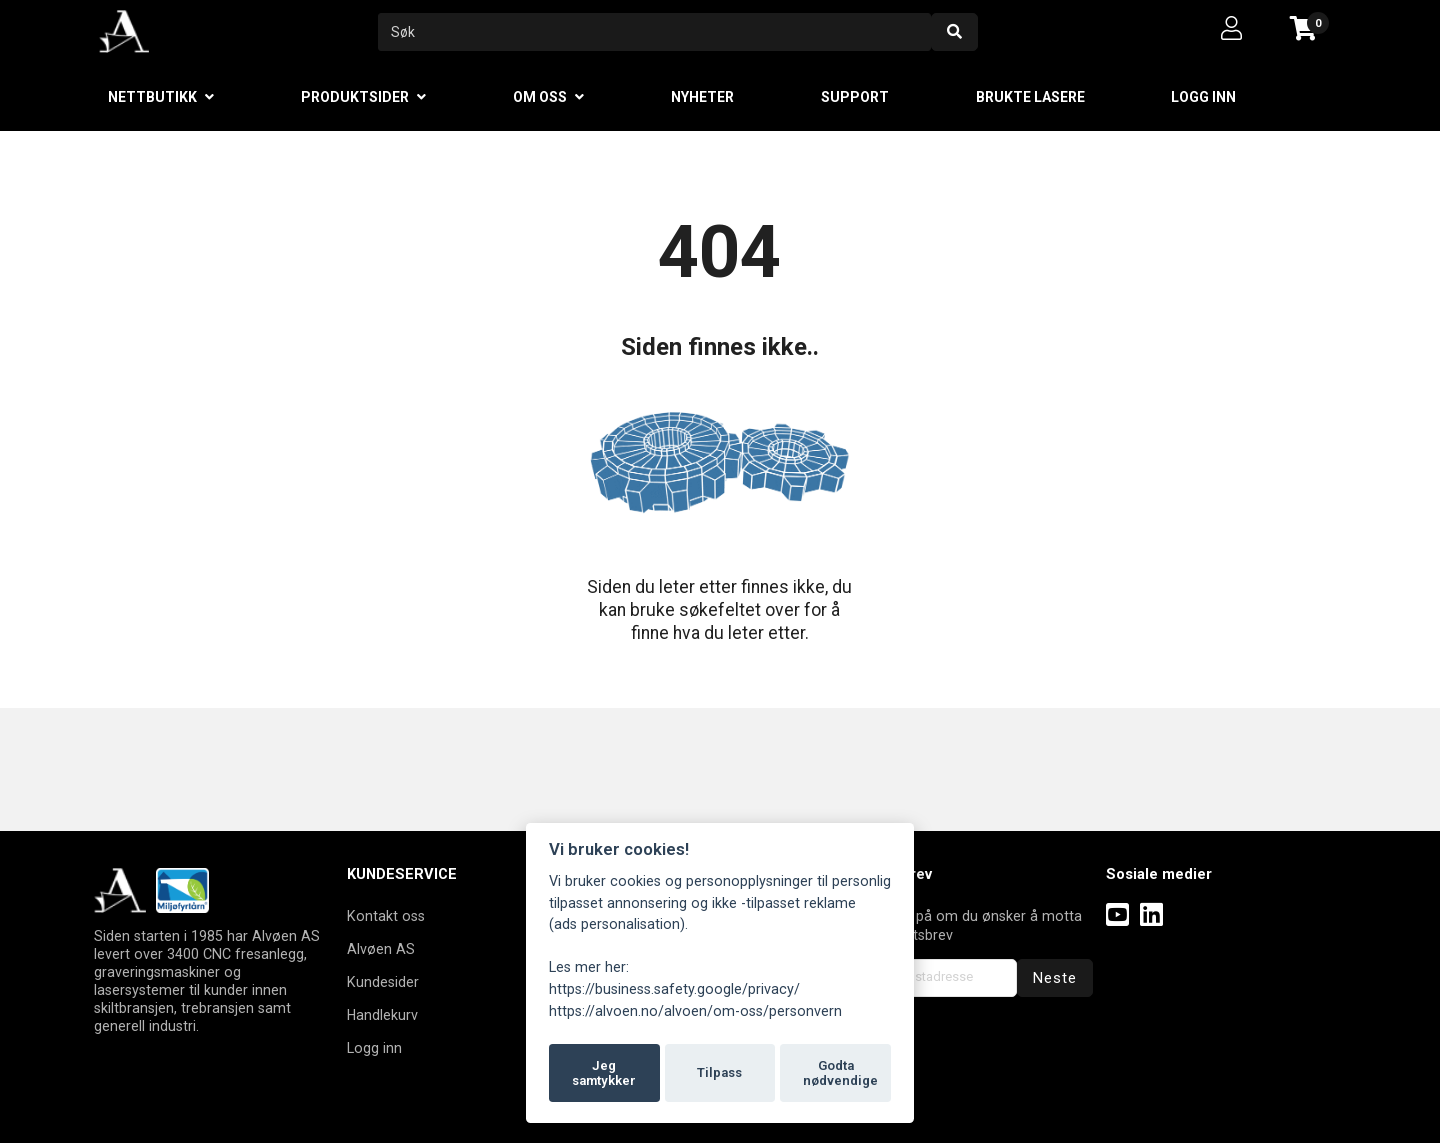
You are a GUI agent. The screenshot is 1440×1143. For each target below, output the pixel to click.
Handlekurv (382, 1015)
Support (855, 97)
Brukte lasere (1030, 97)
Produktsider (355, 97)
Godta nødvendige (840, 1073)
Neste (1055, 978)
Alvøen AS (381, 949)
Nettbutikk (152, 97)
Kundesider (383, 982)
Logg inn (1203, 97)
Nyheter (702, 97)
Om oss (540, 97)
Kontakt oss (386, 916)
